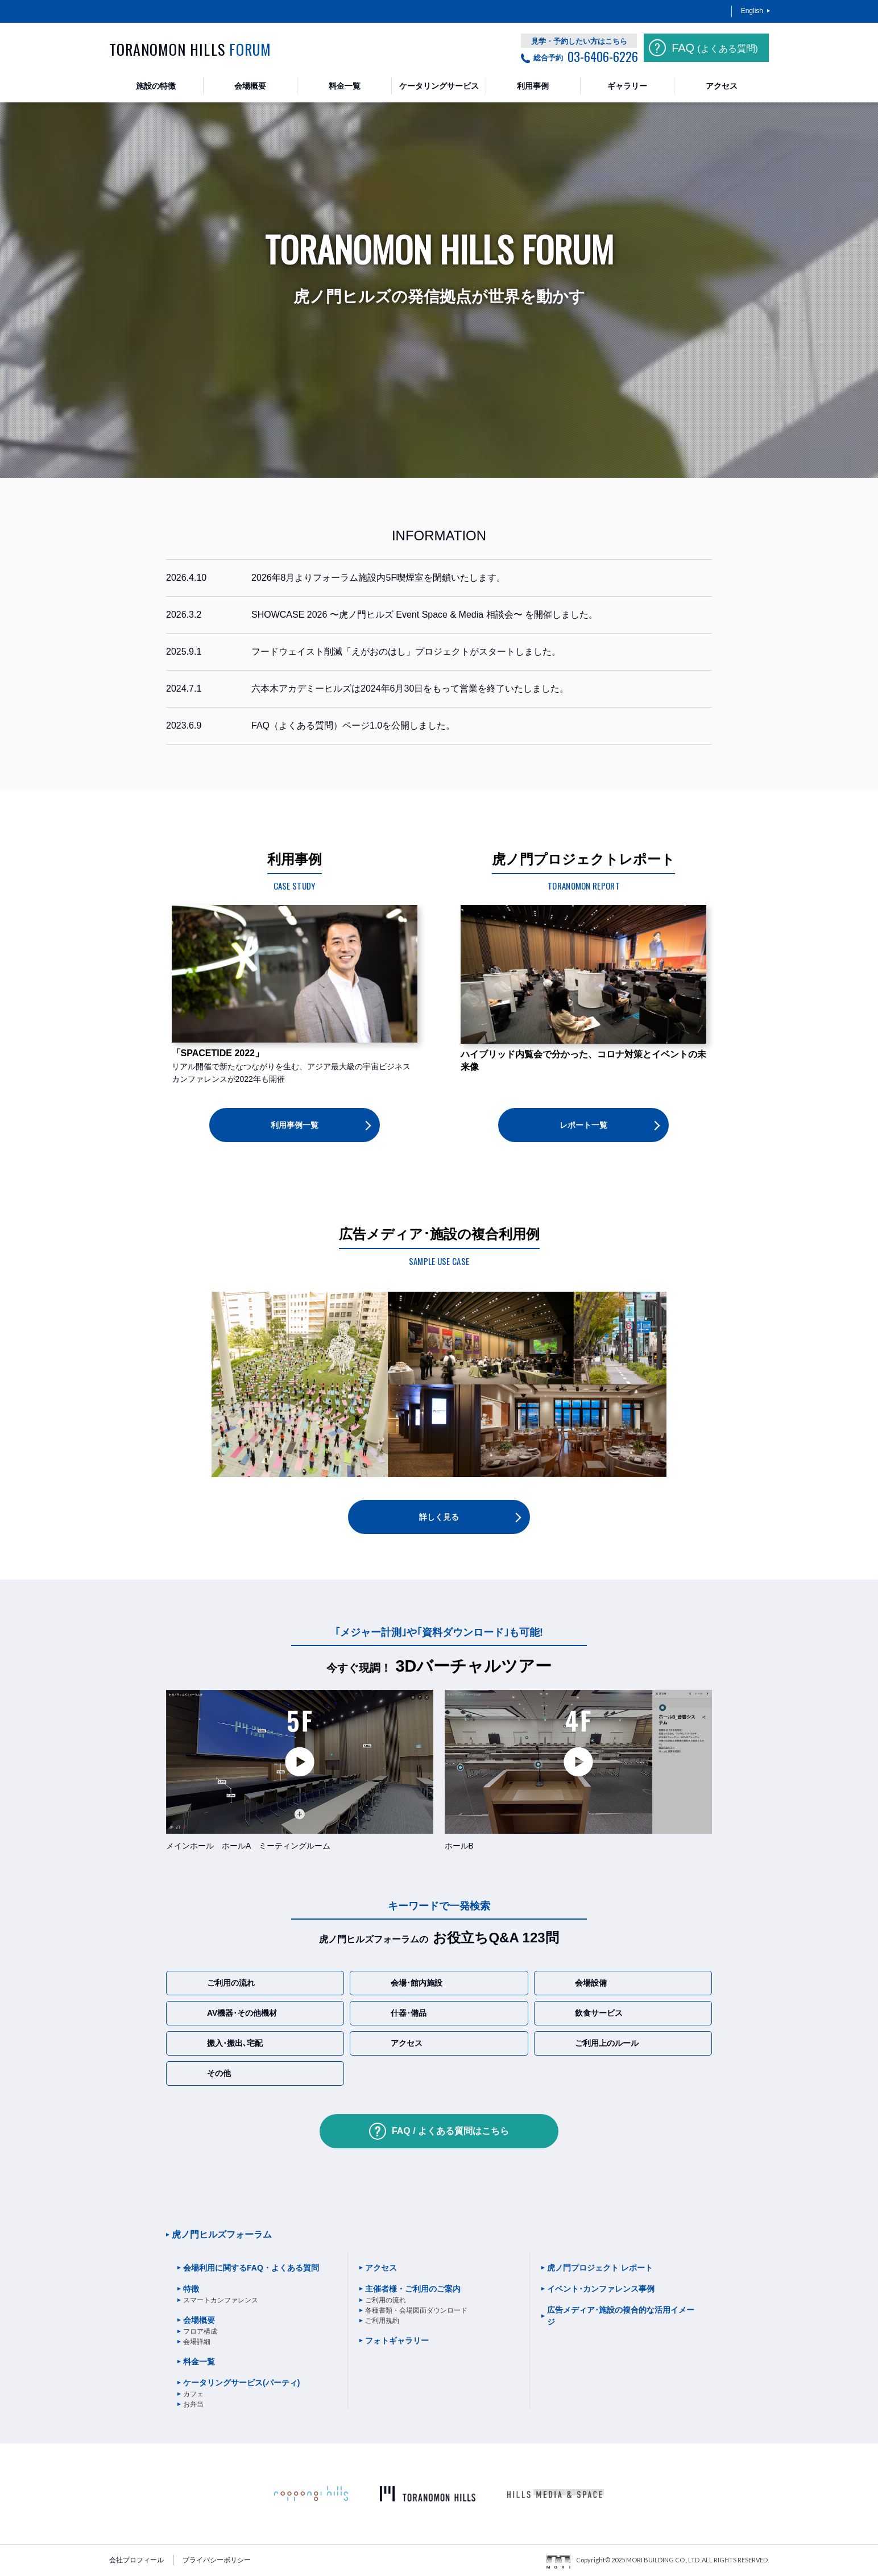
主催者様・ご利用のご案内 (413, 2288)
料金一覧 (199, 2361)
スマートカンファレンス (220, 2300)
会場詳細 (196, 2342)
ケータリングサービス (241, 2382)
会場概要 (199, 2320)
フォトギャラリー (397, 2340)
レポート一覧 (583, 1125)
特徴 (191, 2288)
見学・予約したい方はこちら (579, 41)
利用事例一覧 (294, 1125)
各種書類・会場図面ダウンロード (416, 2310)
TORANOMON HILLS (190, 49)
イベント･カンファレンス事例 (601, 2288)
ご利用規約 (382, 2321)
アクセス (381, 2267)
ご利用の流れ (385, 2300)
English (752, 11)
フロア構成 (200, 2331)
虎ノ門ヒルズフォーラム (222, 2234)
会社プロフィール (136, 2560)
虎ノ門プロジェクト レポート (600, 2267)
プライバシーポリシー (217, 2560)
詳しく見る (439, 1516)
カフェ (193, 2394)
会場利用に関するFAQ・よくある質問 (251, 2267)
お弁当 (193, 2404)
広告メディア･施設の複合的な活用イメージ (620, 2315)
